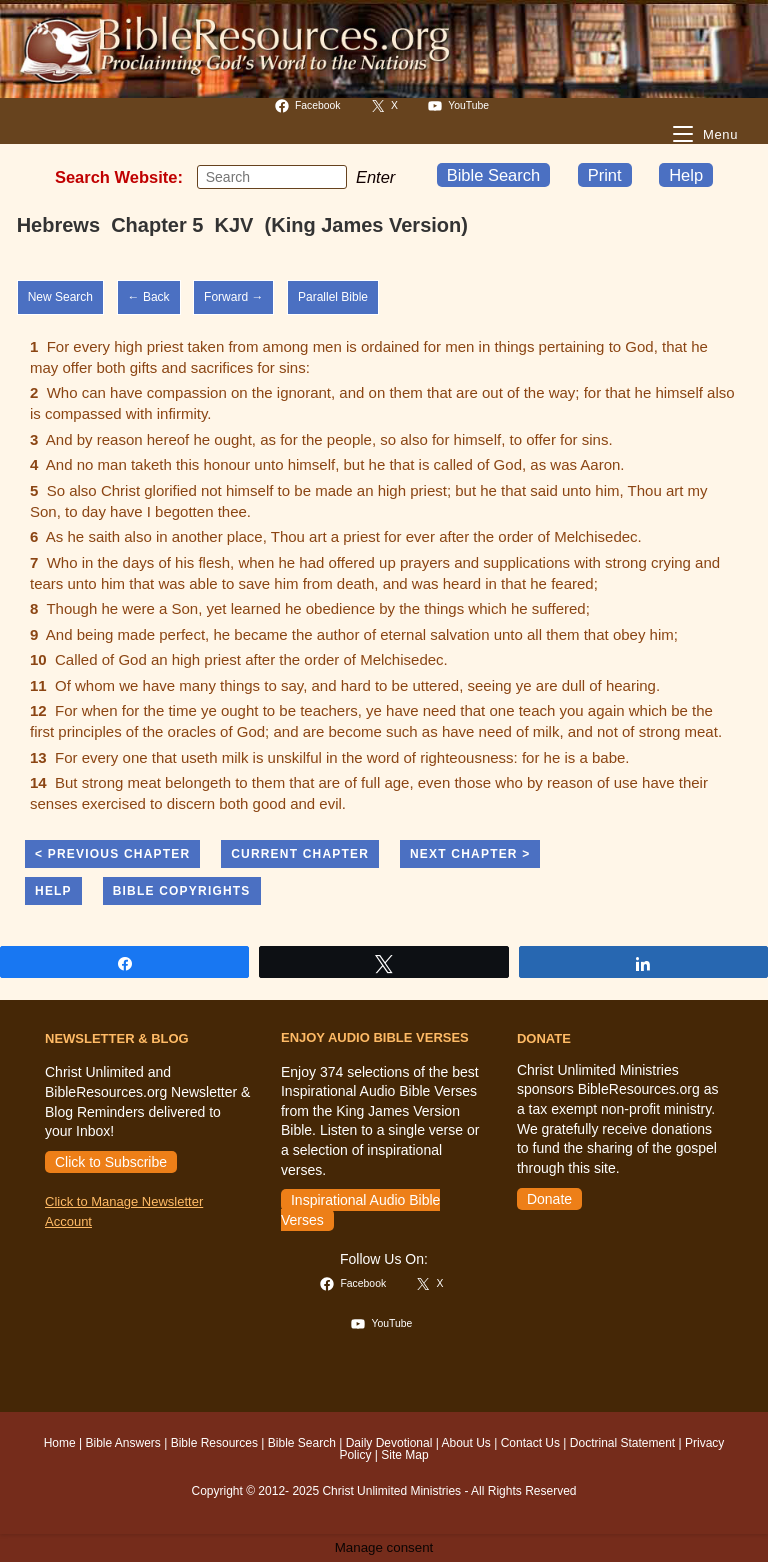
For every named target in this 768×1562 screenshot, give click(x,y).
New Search (60, 297)
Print (605, 175)
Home (60, 1443)
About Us (466, 1443)
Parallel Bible (333, 297)
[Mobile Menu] (705, 134)
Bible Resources (214, 1443)
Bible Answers (122, 1443)
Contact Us (530, 1443)
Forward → (233, 297)
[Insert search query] (272, 177)
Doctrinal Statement (622, 1443)
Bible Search (494, 175)
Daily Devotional (389, 1443)
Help (686, 175)
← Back (149, 297)
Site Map (404, 1455)
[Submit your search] (327, 177)
